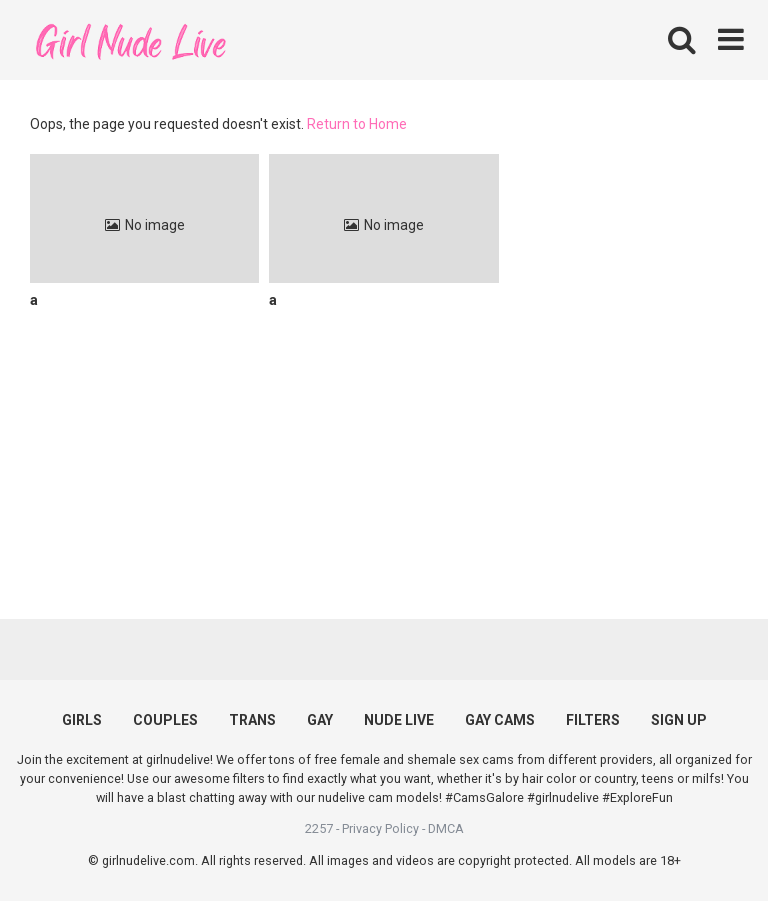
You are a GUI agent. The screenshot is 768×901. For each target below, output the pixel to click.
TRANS (252, 720)
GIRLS (82, 720)
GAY (320, 720)
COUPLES (165, 720)
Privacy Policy (380, 828)
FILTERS (593, 720)
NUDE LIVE (399, 720)
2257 (319, 828)
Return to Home (357, 124)
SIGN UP (679, 720)
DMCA (446, 828)
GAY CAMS (500, 720)
